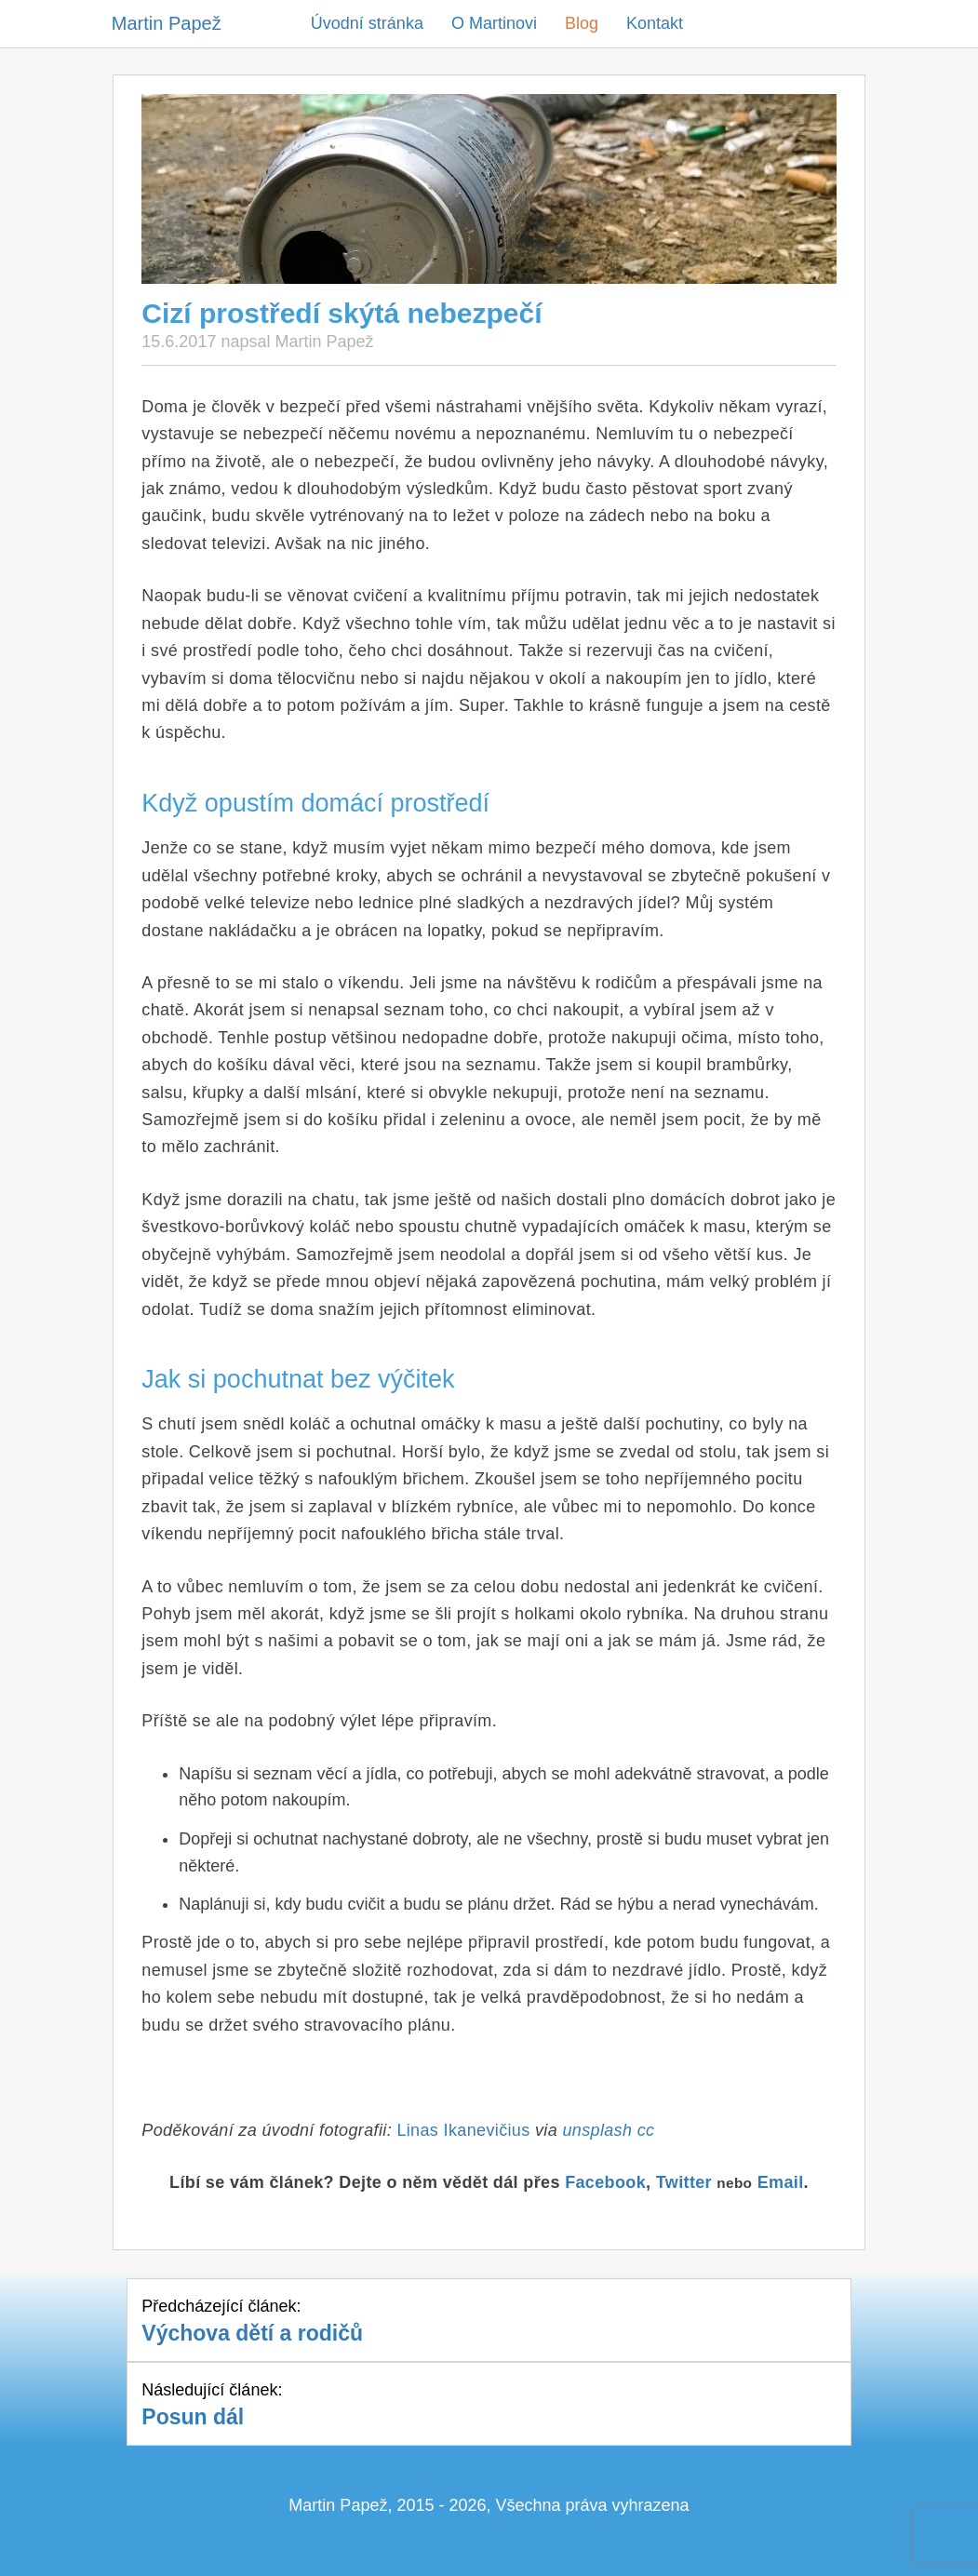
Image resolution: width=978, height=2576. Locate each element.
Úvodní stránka (367, 23)
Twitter (684, 2182)
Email (780, 2182)
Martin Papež (166, 23)
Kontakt (654, 23)
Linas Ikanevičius (462, 2130)
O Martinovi (494, 23)
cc (646, 2130)
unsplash (597, 2130)
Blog (581, 23)
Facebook (605, 2182)
